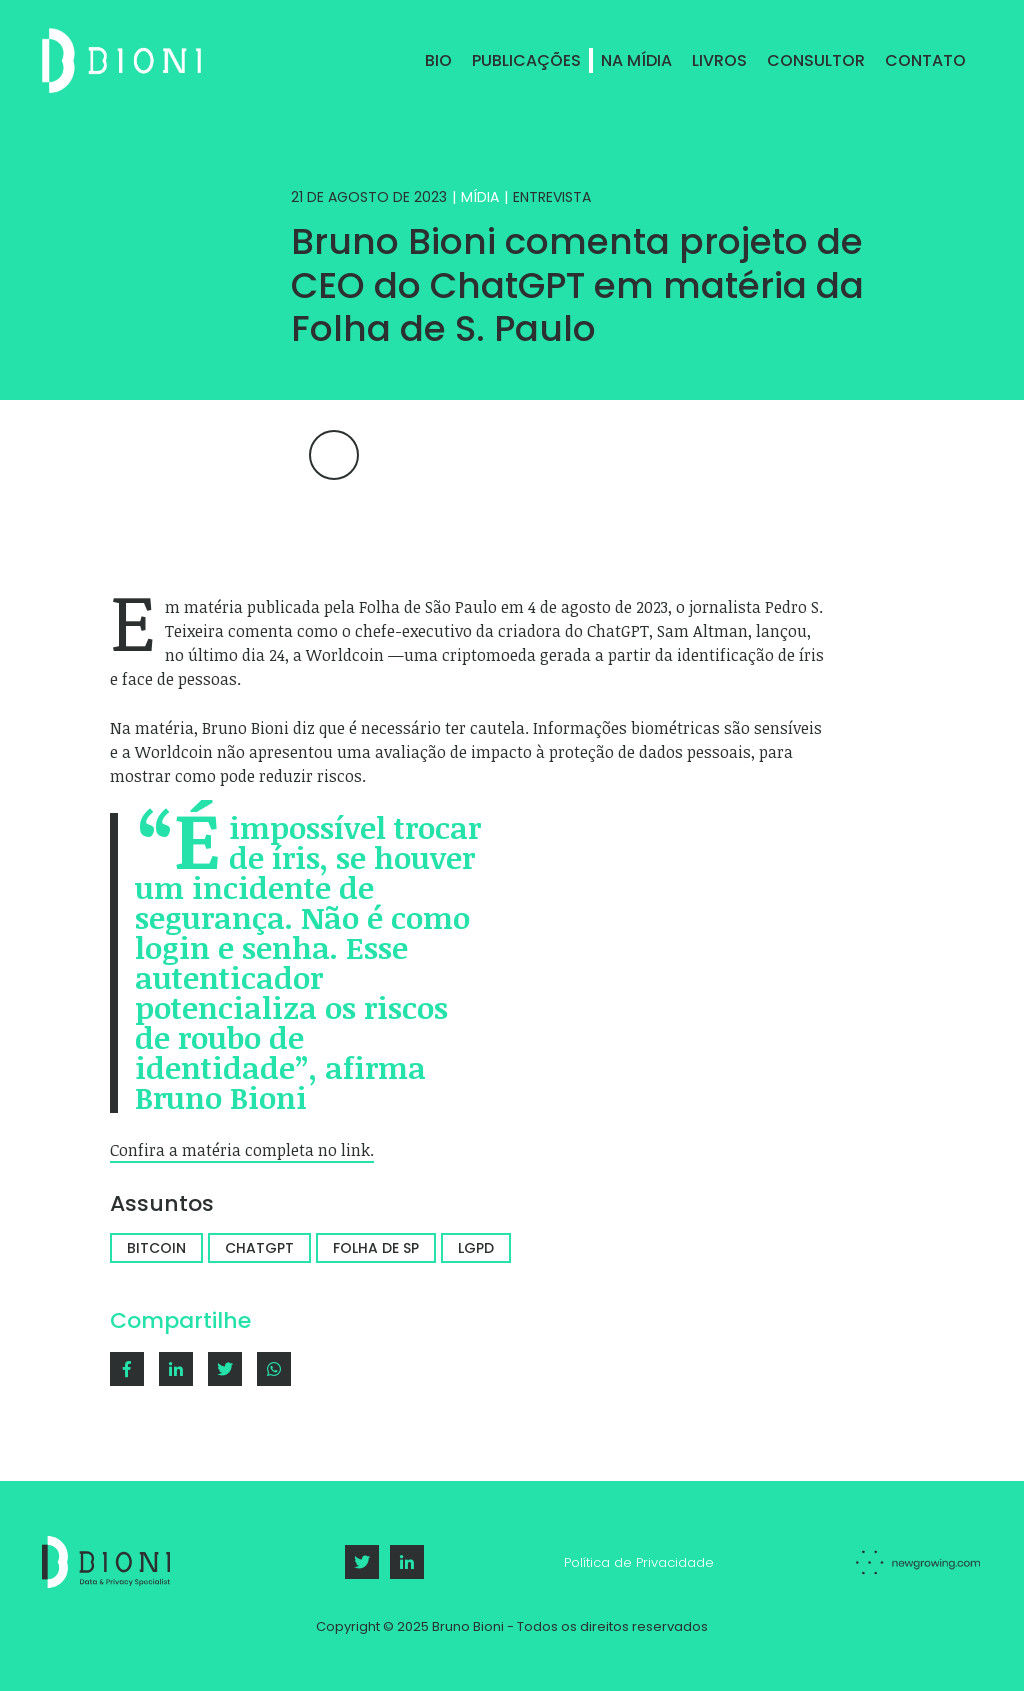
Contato (925, 60)
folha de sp (376, 1248)
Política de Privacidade (639, 1562)
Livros (719, 60)
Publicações (526, 60)
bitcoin (156, 1248)
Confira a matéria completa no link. (242, 1150)
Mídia (480, 197)
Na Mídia (636, 60)
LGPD (476, 1248)
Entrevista (552, 197)
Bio (438, 60)
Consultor (816, 60)
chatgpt (259, 1248)
